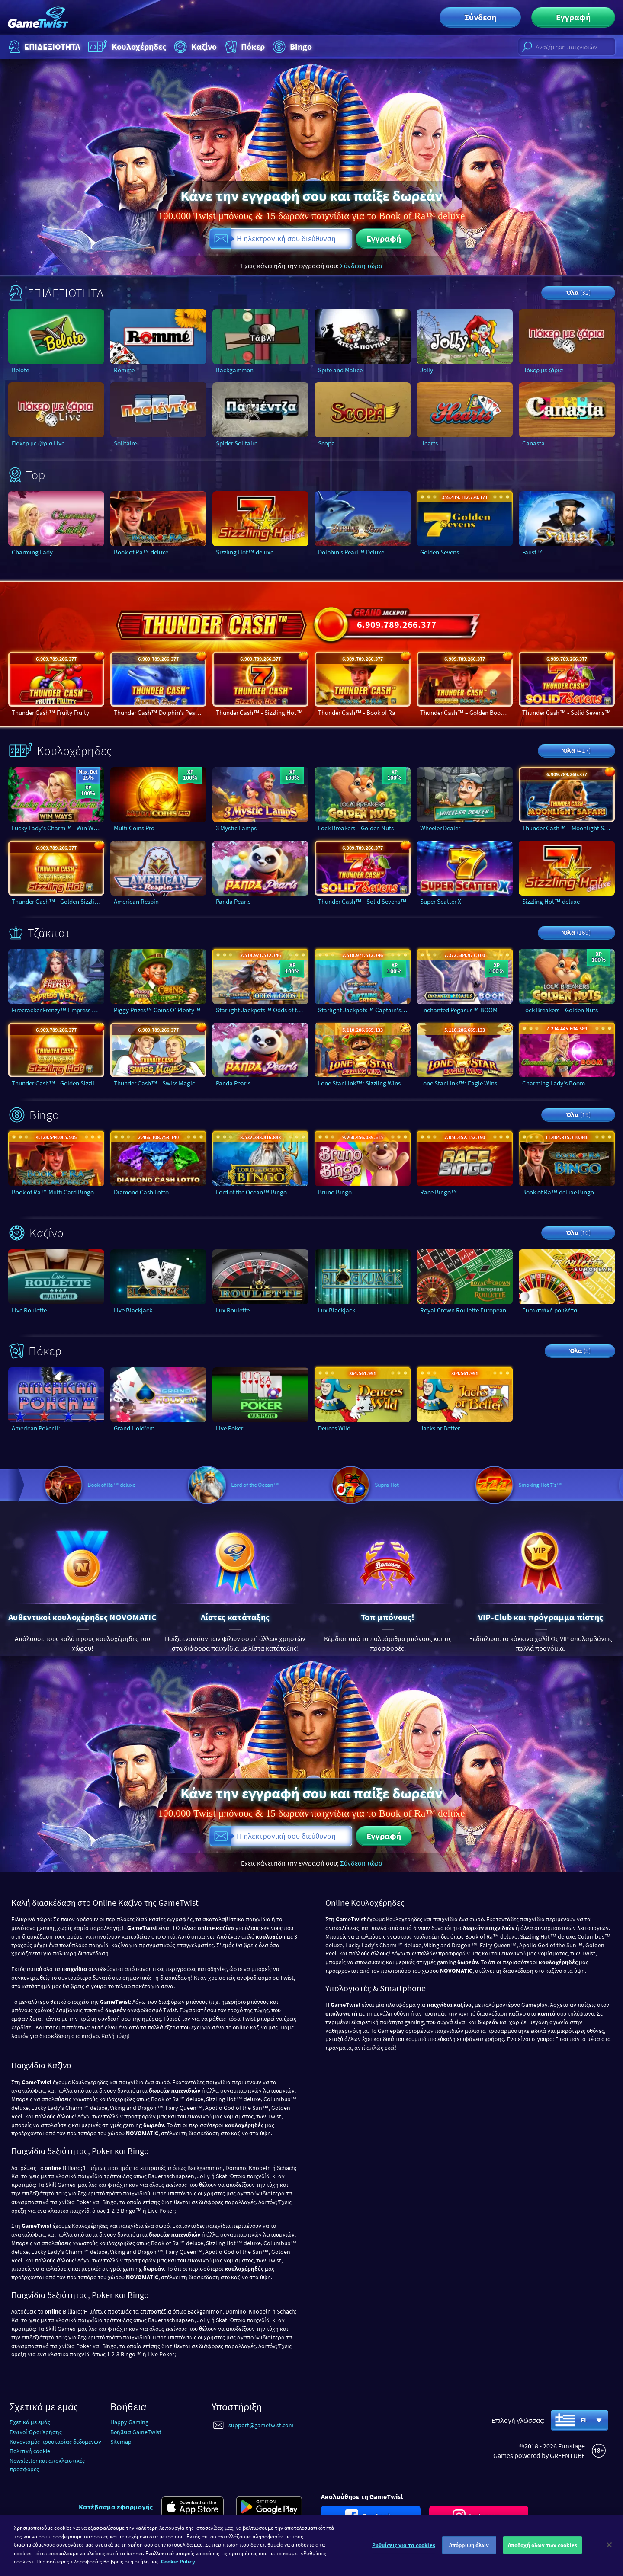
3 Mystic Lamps (236, 828)
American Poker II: (36, 1428)
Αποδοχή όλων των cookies (542, 2545)
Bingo (291, 46)
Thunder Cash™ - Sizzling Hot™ (259, 712)
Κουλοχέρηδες (126, 46)
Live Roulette (29, 1310)
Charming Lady (32, 552)
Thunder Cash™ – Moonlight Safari (568, 828)
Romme (124, 370)
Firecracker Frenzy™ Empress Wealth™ (58, 1010)
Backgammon (235, 370)
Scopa (326, 443)
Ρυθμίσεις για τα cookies (403, 2545)
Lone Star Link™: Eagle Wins (458, 1083)
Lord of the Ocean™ (320, 1484)
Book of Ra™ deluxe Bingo (558, 1192)
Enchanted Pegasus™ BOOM (459, 1010)
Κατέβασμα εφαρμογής (116, 2506)
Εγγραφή (573, 17)
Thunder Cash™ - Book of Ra (356, 712)
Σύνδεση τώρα (361, 265)
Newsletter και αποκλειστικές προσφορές (47, 2465)
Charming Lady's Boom (553, 1083)
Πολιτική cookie (30, 2451)
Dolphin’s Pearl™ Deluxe (351, 552)
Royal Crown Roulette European (463, 1310)
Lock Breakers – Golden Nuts (356, 828)
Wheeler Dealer (440, 828)
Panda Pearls (233, 901)
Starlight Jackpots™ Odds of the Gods (262, 1010)
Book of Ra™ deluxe (141, 552)
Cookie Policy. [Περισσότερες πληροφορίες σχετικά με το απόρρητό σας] (178, 2562)
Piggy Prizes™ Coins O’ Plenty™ (157, 1010)
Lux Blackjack (336, 1310)
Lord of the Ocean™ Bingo (251, 1192)
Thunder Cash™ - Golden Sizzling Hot (58, 901)
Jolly (426, 370)
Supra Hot (451, 1484)
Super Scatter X (440, 901)
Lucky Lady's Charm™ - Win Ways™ (58, 828)
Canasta (533, 443)
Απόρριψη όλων (469, 2545)
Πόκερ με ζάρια (542, 370)
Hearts (429, 443)
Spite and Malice (340, 370)
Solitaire (125, 443)
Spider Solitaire (236, 443)
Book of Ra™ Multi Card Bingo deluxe (58, 1192)
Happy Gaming (129, 2422)
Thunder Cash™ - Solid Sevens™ (566, 712)
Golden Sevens (439, 552)
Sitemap (121, 2441)
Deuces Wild (334, 1428)
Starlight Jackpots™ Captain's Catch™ (364, 1010)
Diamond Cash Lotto (141, 1192)
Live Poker (229, 1428)
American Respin (136, 901)
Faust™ (532, 552)
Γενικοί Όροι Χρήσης (36, 2432)
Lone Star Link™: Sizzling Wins (359, 1083)
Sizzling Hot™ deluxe (244, 552)
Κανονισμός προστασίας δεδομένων (55, 2441)
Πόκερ (243, 46)
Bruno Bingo (335, 1192)
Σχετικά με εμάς (30, 2422)
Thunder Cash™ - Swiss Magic (154, 1083)
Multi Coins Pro (134, 828)
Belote (20, 370)
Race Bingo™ (438, 1192)
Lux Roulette (233, 1310)
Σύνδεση (480, 17)
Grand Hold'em (134, 1428)
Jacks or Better (440, 1428)
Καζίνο (194, 46)
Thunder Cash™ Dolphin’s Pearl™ (160, 712)
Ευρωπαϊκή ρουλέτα (549, 1310)
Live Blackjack (133, 1310)
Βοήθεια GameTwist (135, 2432)
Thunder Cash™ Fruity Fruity (50, 712)
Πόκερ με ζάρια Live (38, 443)
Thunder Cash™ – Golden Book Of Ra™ (466, 712)
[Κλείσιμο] (609, 2544)
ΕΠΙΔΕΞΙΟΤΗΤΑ (43, 46)
